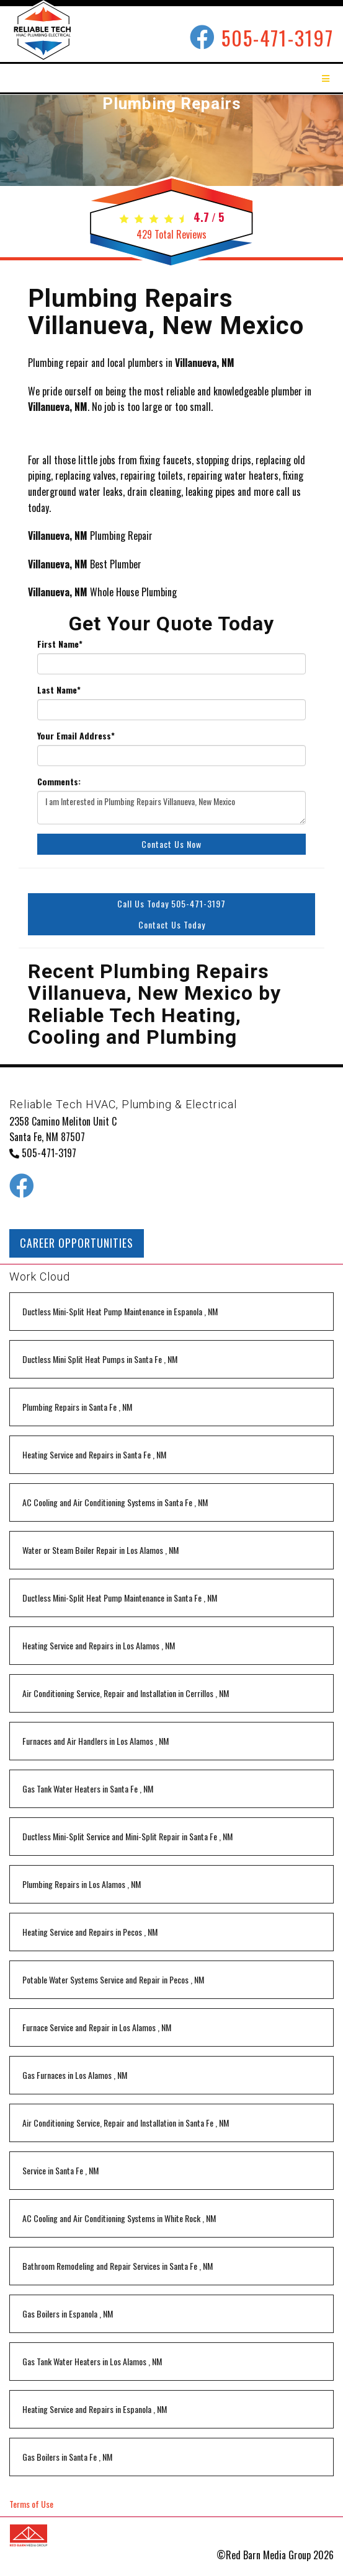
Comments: (59, 781)
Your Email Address (76, 736)
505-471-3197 (277, 37)
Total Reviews (171, 234)
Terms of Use (31, 2503)
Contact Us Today (171, 924)
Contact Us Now (171, 843)
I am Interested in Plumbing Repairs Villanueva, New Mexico (171, 807)
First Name (59, 644)
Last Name (59, 690)
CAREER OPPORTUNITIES (76, 1243)
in (120, 1311)
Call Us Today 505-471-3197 (171, 903)
